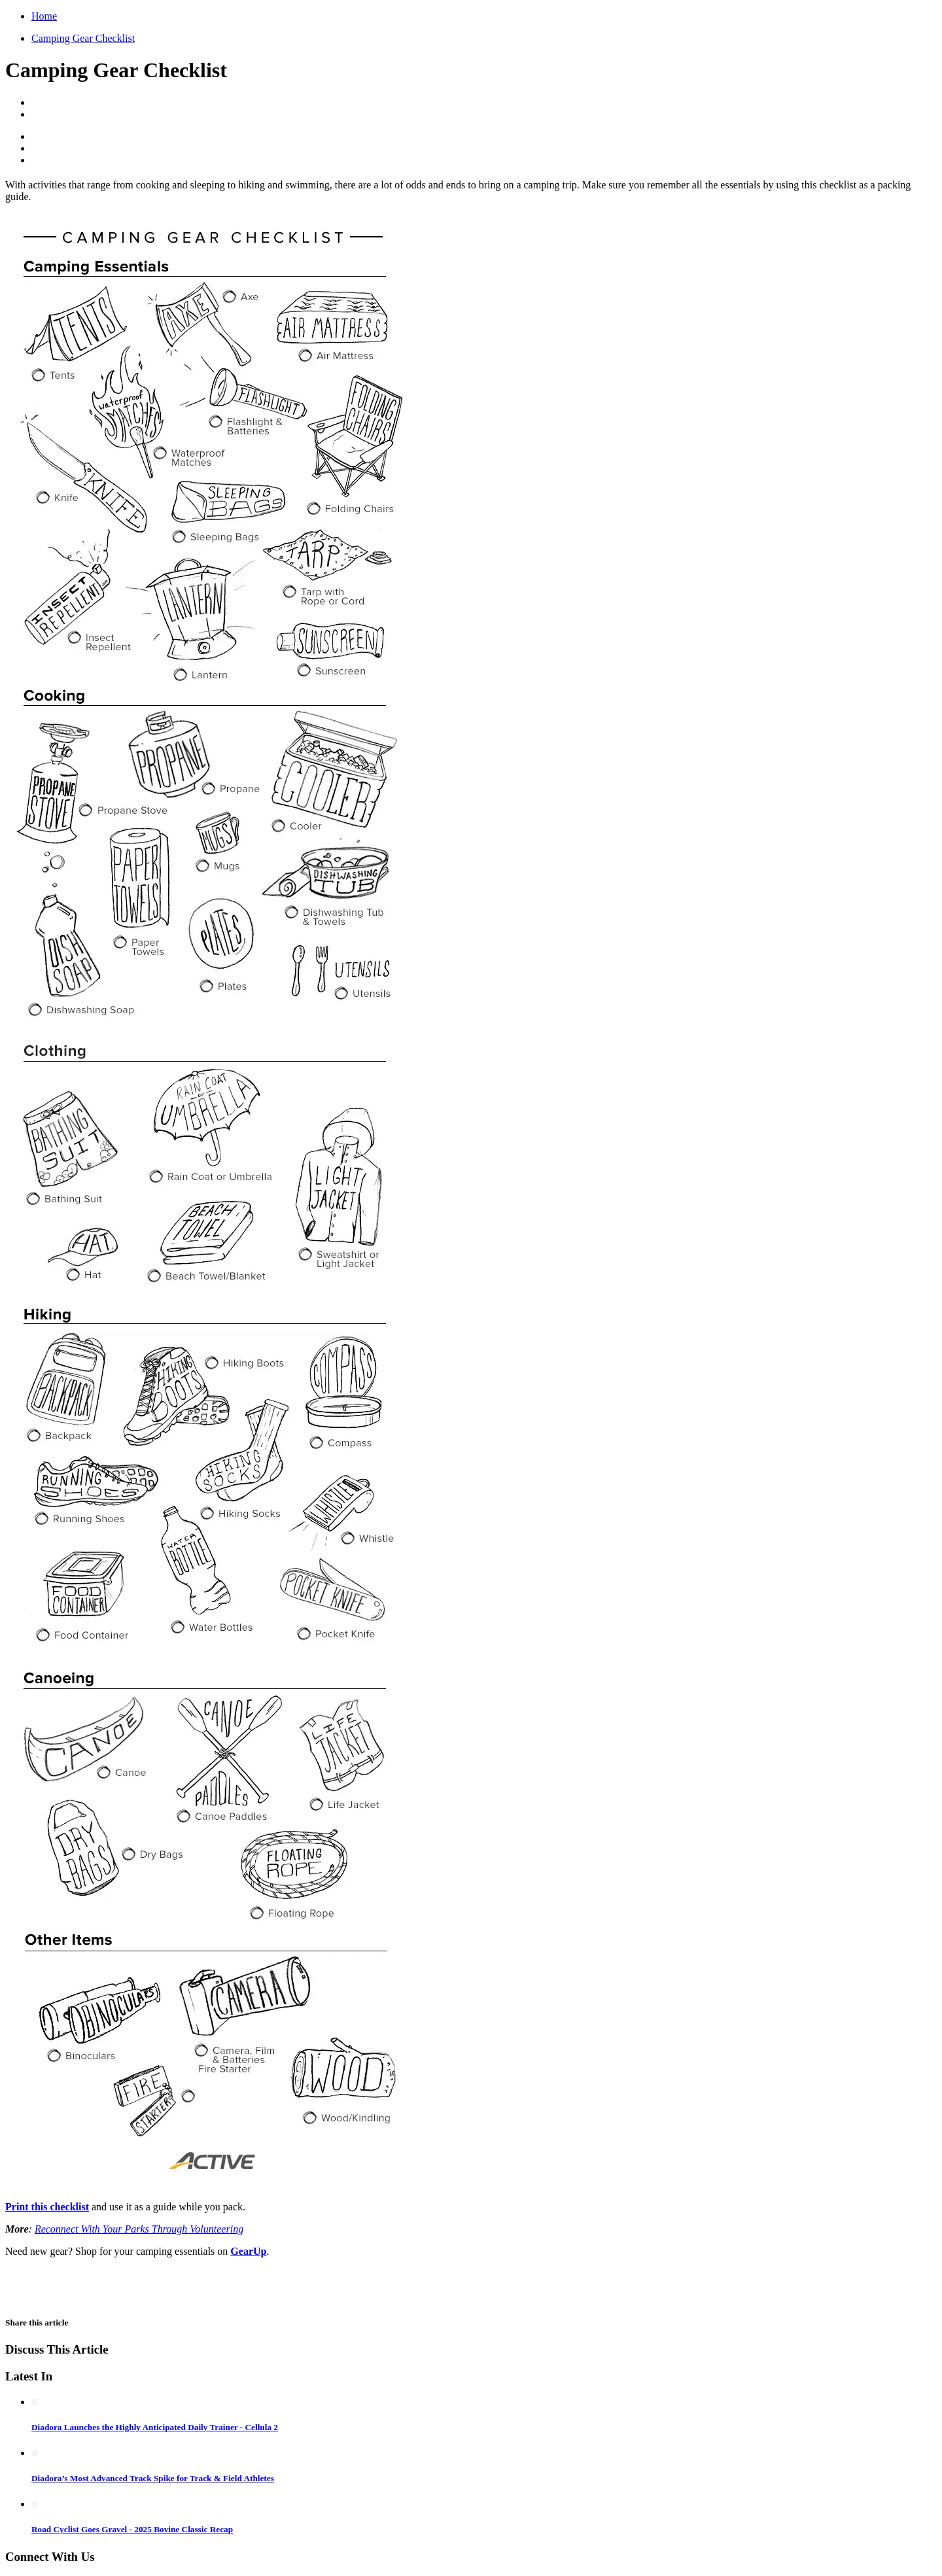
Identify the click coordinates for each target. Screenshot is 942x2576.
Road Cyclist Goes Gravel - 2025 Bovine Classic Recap (132, 2529)
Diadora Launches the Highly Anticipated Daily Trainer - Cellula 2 (154, 2427)
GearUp (248, 2251)
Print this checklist (47, 2206)
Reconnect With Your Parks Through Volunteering (139, 2229)
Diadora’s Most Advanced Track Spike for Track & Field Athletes (152, 2478)
